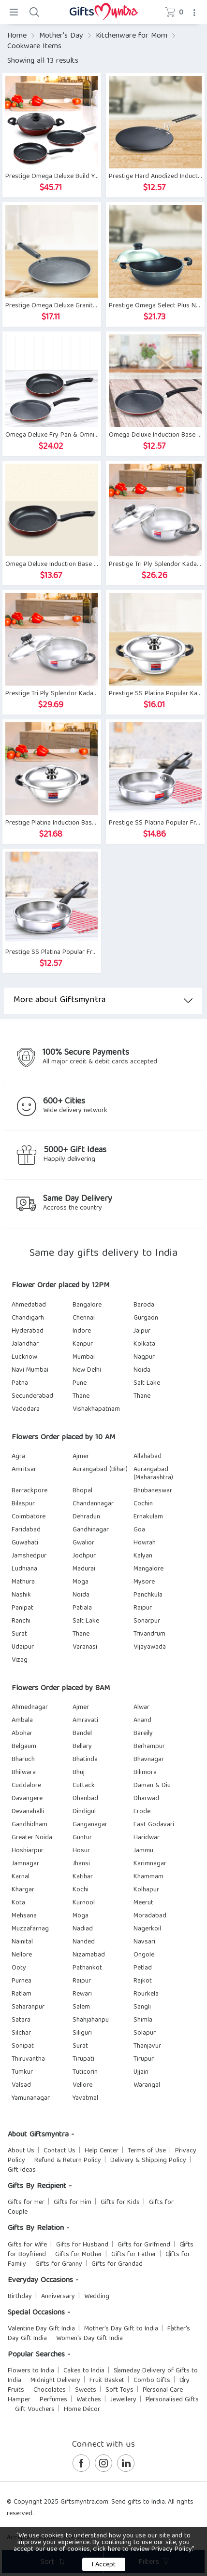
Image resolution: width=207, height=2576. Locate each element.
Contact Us (59, 2151)
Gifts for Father (133, 2254)
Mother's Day (61, 36)
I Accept (104, 2565)
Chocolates (49, 2390)
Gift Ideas (22, 2170)
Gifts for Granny (58, 2264)
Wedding (96, 2296)
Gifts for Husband (82, 2245)
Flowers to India (31, 2371)
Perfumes (53, 2400)
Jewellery (123, 2400)
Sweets (85, 2390)
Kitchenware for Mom (131, 36)
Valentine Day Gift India (41, 2329)
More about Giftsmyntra (103, 1000)
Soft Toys (119, 2390)
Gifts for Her (26, 2202)
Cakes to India (83, 2371)
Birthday (20, 2296)
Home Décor (82, 2409)
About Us (21, 2151)
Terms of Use (147, 2151)
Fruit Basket (106, 2380)
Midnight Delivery (55, 2380)
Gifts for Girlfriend (144, 2245)
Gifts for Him (72, 2202)
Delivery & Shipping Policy (148, 2160)
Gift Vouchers (35, 2409)
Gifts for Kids (120, 2202)
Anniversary (58, 2296)
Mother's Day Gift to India (121, 2329)
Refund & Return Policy (67, 2160)
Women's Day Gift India (89, 2338)
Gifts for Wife (27, 2245)
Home (17, 36)
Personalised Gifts (172, 2400)
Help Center (101, 2151)
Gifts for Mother (78, 2254)
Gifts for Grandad (117, 2264)
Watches (88, 2400)
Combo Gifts (151, 2380)
